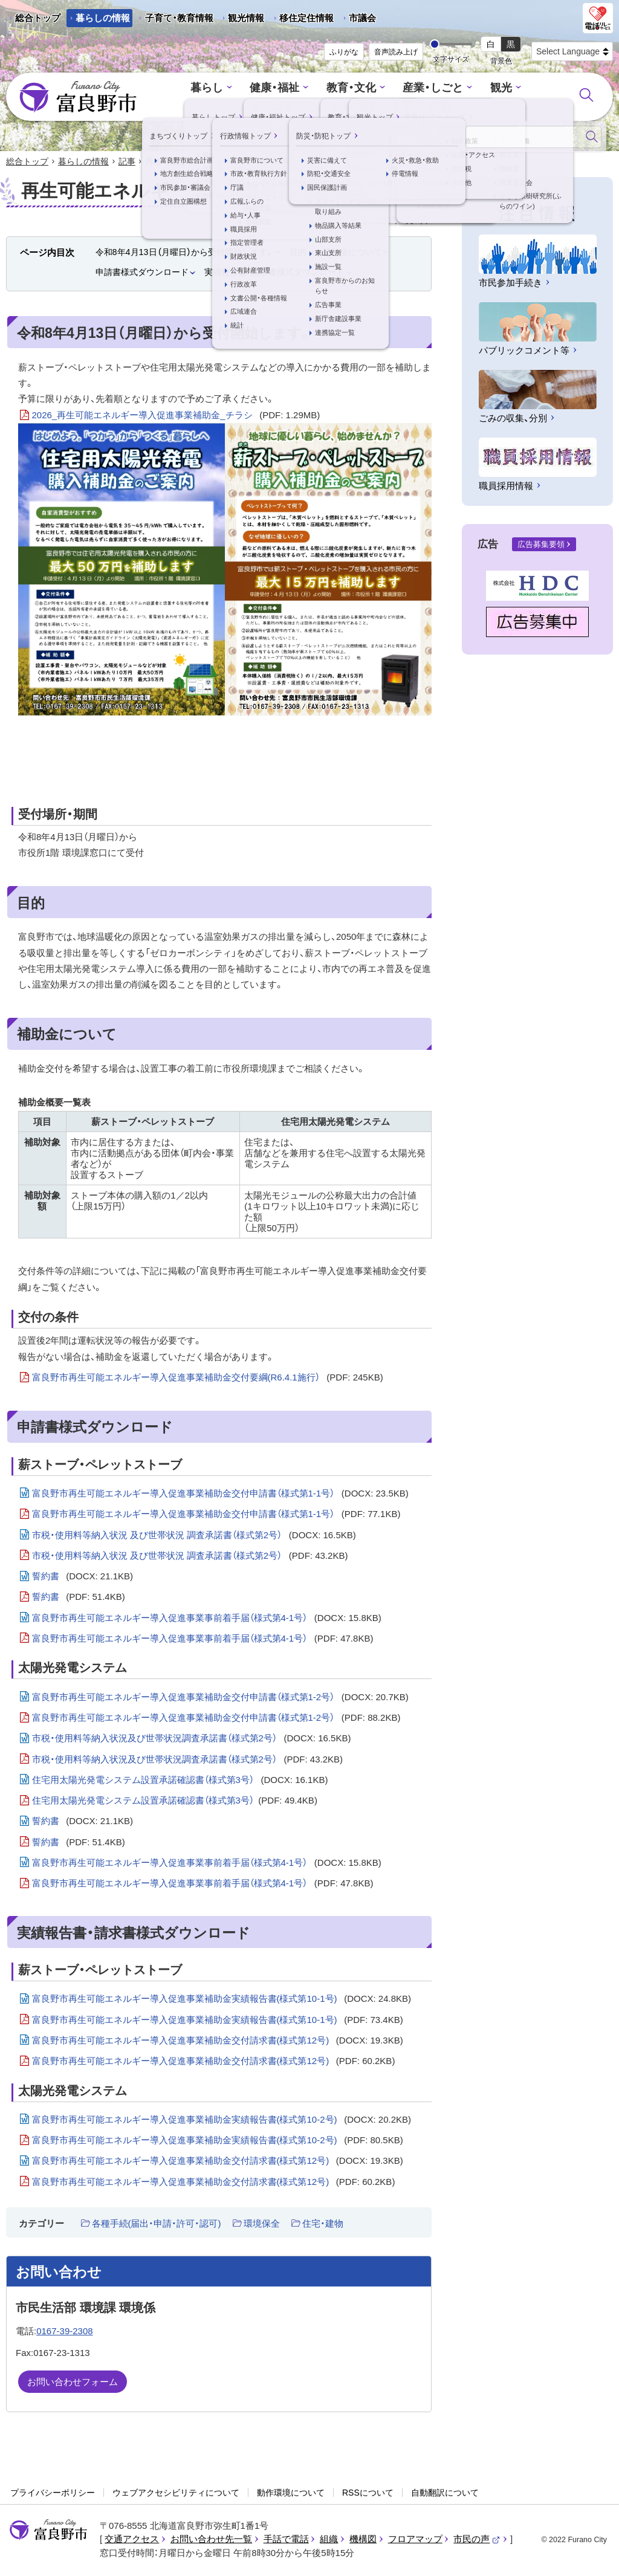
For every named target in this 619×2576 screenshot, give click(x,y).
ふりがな (343, 52)
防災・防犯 (385, 106)
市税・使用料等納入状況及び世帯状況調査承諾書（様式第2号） (191, 1739)
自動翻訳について (445, 2493)
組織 (329, 2540)
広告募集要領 (541, 545)
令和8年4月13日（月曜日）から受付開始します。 (185, 252)
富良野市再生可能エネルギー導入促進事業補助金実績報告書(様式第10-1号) (222, 2000)
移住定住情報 (302, 20)
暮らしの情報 (103, 18)
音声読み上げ (396, 52)
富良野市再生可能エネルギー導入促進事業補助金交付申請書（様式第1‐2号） (220, 1698)
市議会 (362, 18)
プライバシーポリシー (52, 2493)
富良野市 (48, 2531)
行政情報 (314, 106)
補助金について (352, 252)
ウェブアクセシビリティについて (175, 2493)
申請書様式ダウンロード (142, 273)
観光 (456, 88)
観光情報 (241, 20)
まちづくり (518, 88)
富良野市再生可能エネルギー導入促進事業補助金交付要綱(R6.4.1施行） (207, 1379)
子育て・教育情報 (179, 18)
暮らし (173, 88)
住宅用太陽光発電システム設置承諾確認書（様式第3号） (180, 1780)
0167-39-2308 (64, 2331)
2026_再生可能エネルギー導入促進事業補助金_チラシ (176, 416)
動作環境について (291, 2493)
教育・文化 (312, 88)
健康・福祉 (239, 88)
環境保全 (262, 2224)
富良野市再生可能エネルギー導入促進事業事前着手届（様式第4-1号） (206, 1618)
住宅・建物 (322, 2224)
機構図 (363, 2540)
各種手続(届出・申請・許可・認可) (156, 2224)
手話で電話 (286, 2540)
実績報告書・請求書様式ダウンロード (274, 273)
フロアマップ (415, 2540)
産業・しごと (390, 88)
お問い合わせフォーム (72, 2383)
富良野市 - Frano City (78, 97)
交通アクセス (132, 2540)
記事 (126, 162)
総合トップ (37, 18)
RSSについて (368, 2493)
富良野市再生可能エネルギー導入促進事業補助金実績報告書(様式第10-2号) (222, 2120)
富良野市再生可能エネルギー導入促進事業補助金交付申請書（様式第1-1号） (220, 1495)
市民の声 (477, 2540)
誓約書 (83, 1577)
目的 (298, 252)
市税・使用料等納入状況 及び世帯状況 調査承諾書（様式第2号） (194, 1536)
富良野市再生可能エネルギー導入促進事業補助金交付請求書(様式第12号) (217, 2041)
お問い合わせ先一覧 (211, 2540)
